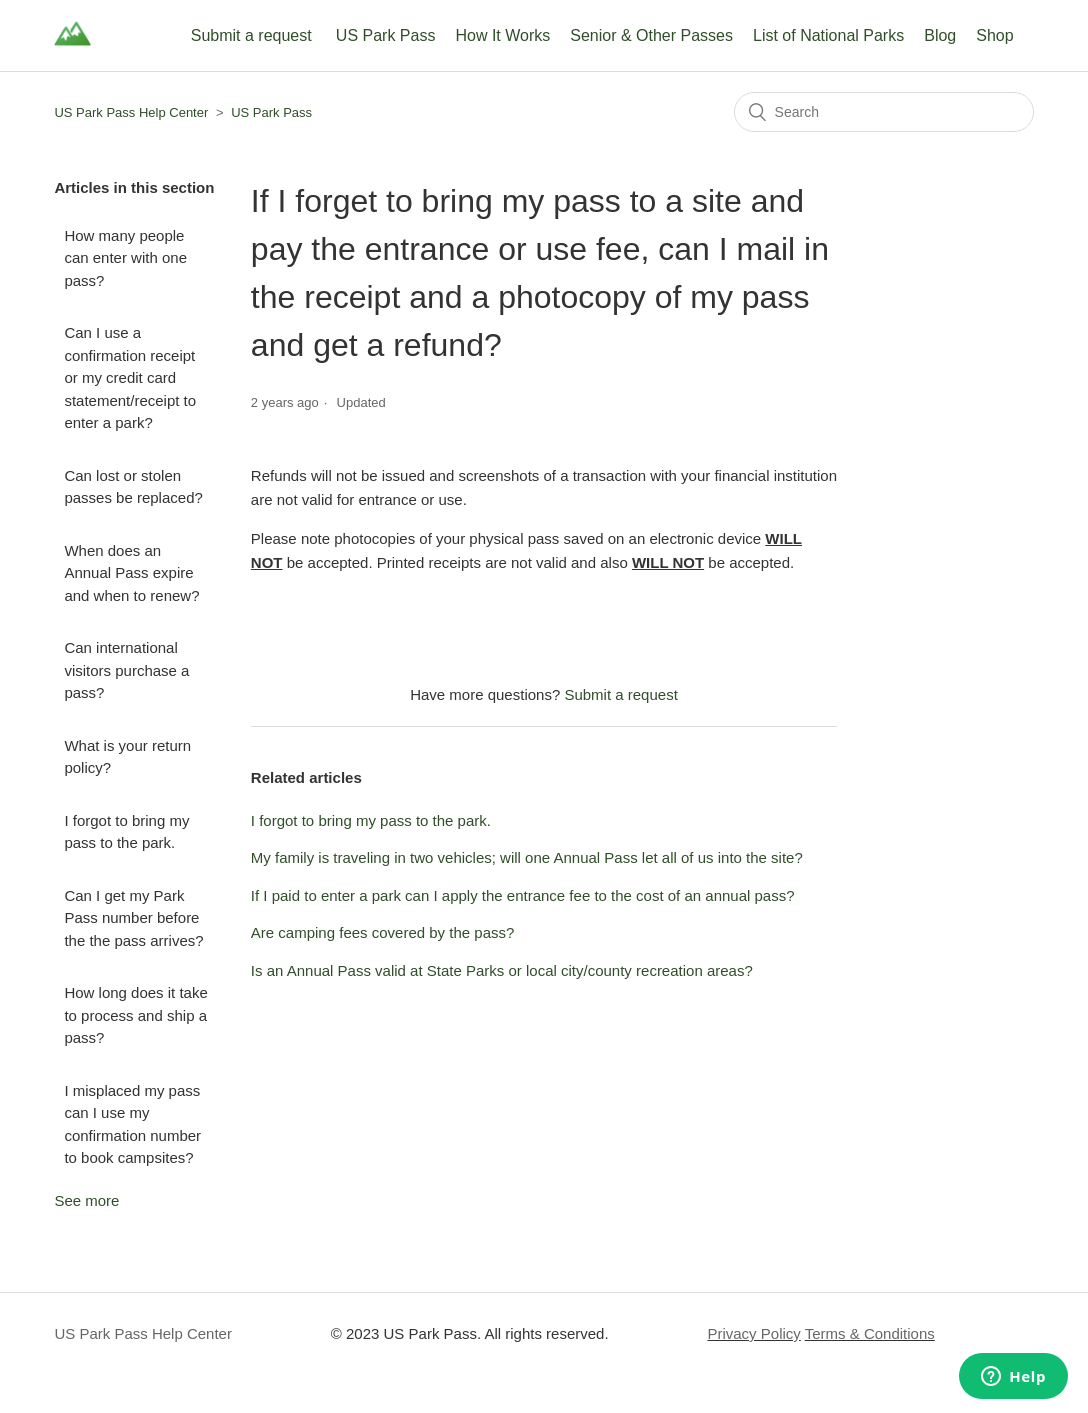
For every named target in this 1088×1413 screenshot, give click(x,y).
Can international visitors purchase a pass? (126, 670)
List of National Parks (828, 35)
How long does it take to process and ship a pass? (135, 1015)
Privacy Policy (753, 1333)
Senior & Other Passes (651, 35)
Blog (940, 35)
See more (86, 1200)
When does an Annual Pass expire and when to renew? (131, 573)
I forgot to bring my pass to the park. (126, 832)
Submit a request (251, 35)
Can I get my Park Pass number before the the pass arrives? (133, 918)
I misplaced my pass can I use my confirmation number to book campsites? (132, 1124)
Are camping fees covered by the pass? (382, 932)
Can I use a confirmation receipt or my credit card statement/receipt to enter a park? (130, 377)
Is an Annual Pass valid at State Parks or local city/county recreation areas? (502, 970)
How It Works (502, 35)
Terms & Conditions (870, 1333)
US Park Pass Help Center (131, 112)
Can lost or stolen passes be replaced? (133, 487)
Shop (994, 35)
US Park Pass (386, 35)
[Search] (884, 112)
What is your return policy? (127, 757)
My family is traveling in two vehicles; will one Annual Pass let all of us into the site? (527, 857)
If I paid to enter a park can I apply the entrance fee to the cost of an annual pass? (523, 895)
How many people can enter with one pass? (125, 258)
